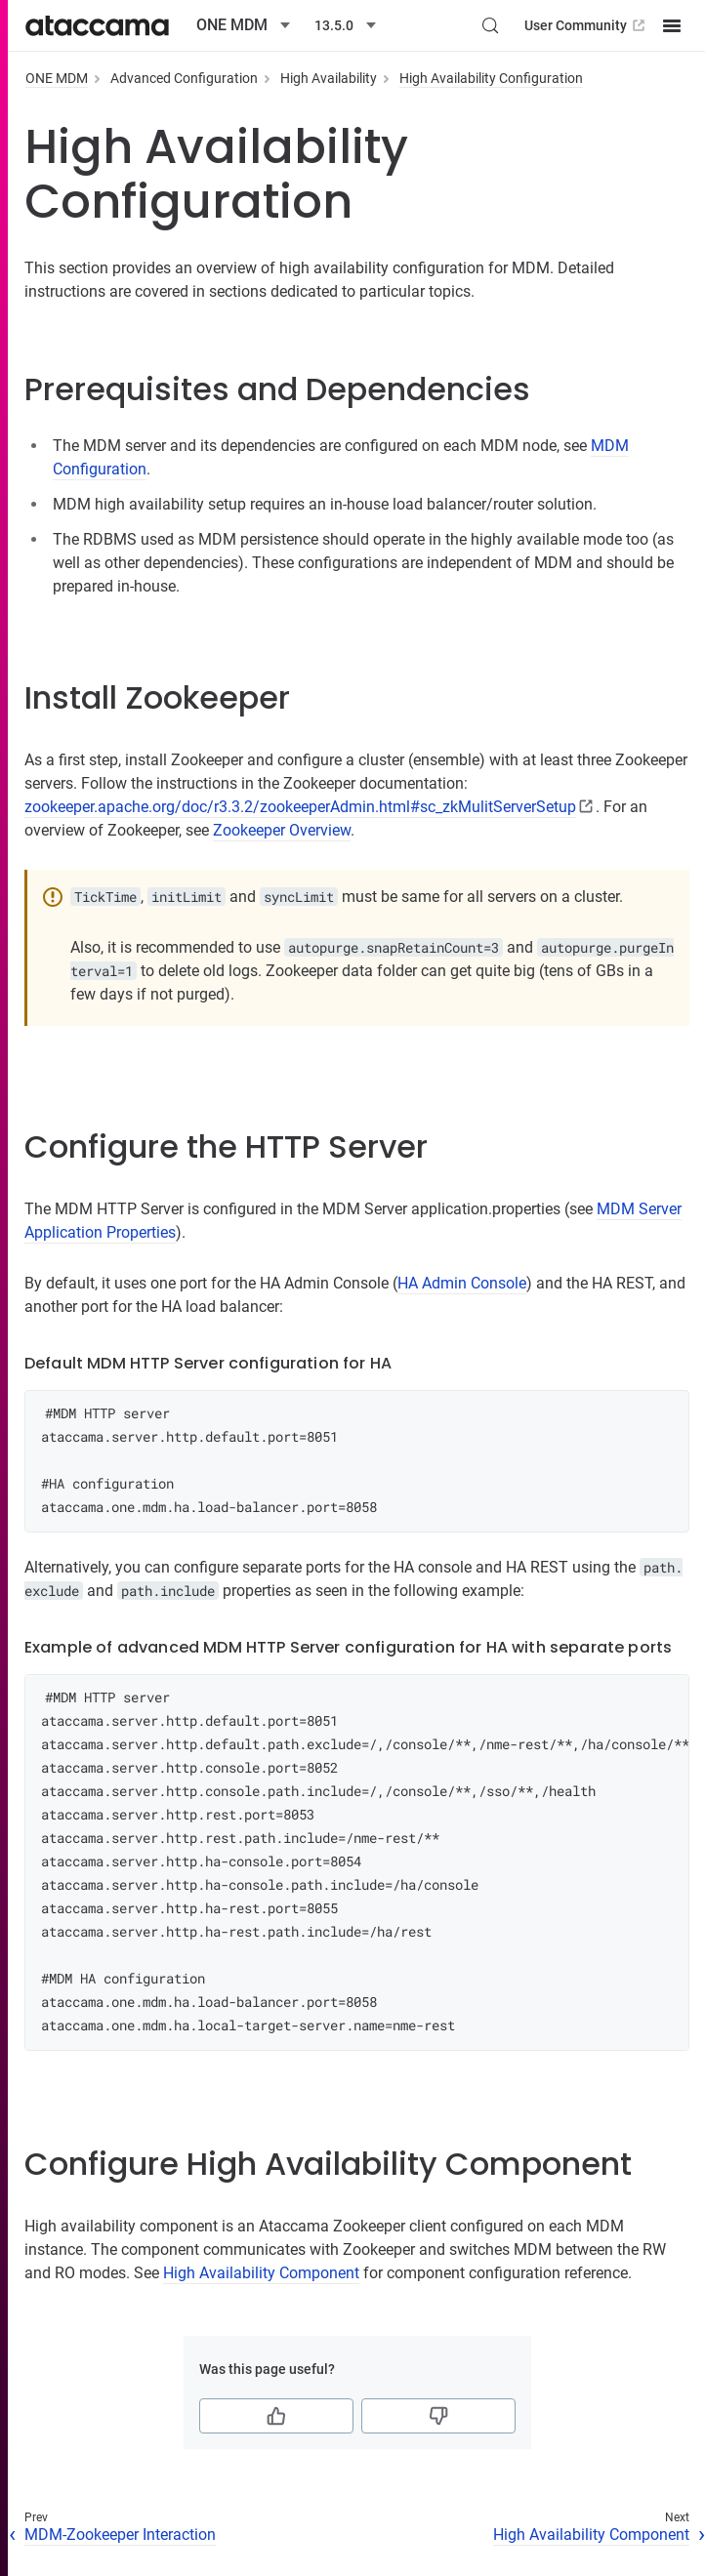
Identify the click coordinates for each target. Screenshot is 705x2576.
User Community (586, 25)
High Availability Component (261, 2273)
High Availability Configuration (491, 78)
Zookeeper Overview (282, 830)
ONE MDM (56, 78)
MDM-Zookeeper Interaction (120, 2534)
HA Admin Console (461, 1283)
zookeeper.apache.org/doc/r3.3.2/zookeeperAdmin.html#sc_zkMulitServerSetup (300, 806)
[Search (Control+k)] (490, 25)
